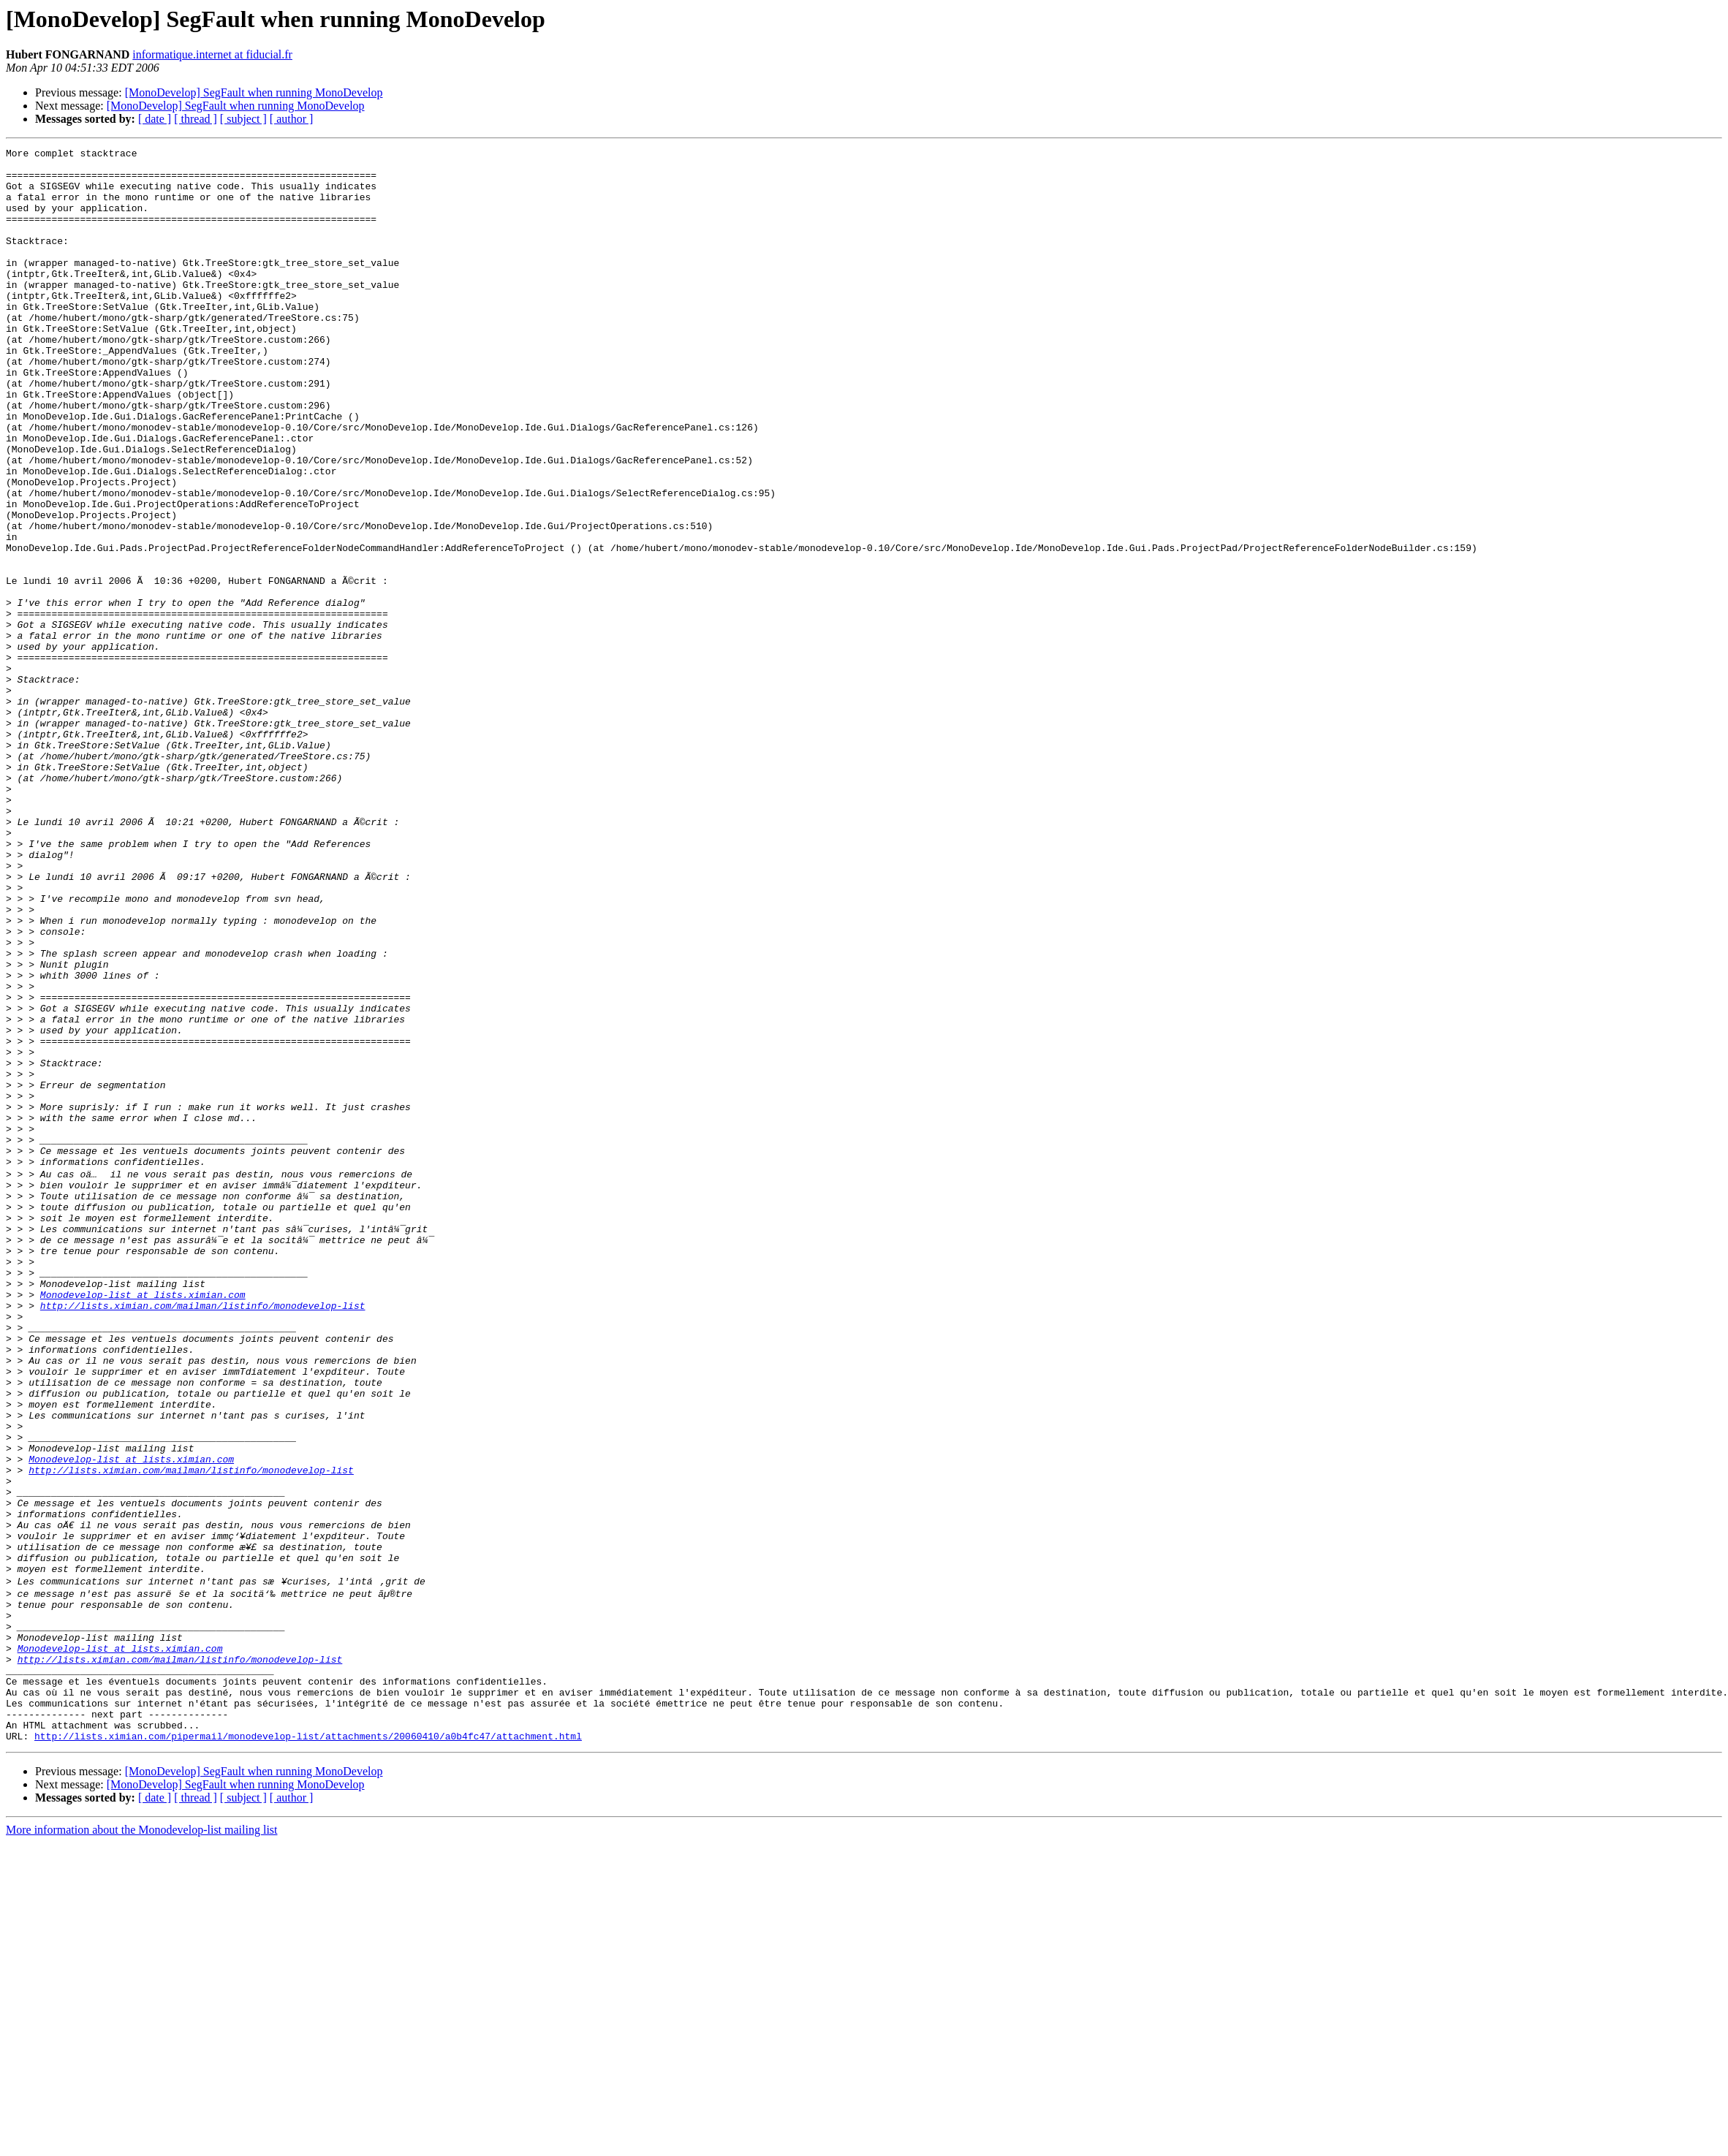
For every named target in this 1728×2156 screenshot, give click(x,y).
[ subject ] (243, 119)
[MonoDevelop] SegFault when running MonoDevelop (254, 92)
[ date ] (154, 119)
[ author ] (292, 119)
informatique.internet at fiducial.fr (212, 54)
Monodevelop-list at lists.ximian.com (143, 1523)
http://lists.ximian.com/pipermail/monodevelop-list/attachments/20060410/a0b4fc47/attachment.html (308, 2049)
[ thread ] (195, 119)
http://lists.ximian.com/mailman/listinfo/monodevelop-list (202, 1536)
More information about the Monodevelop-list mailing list (142, 2143)
